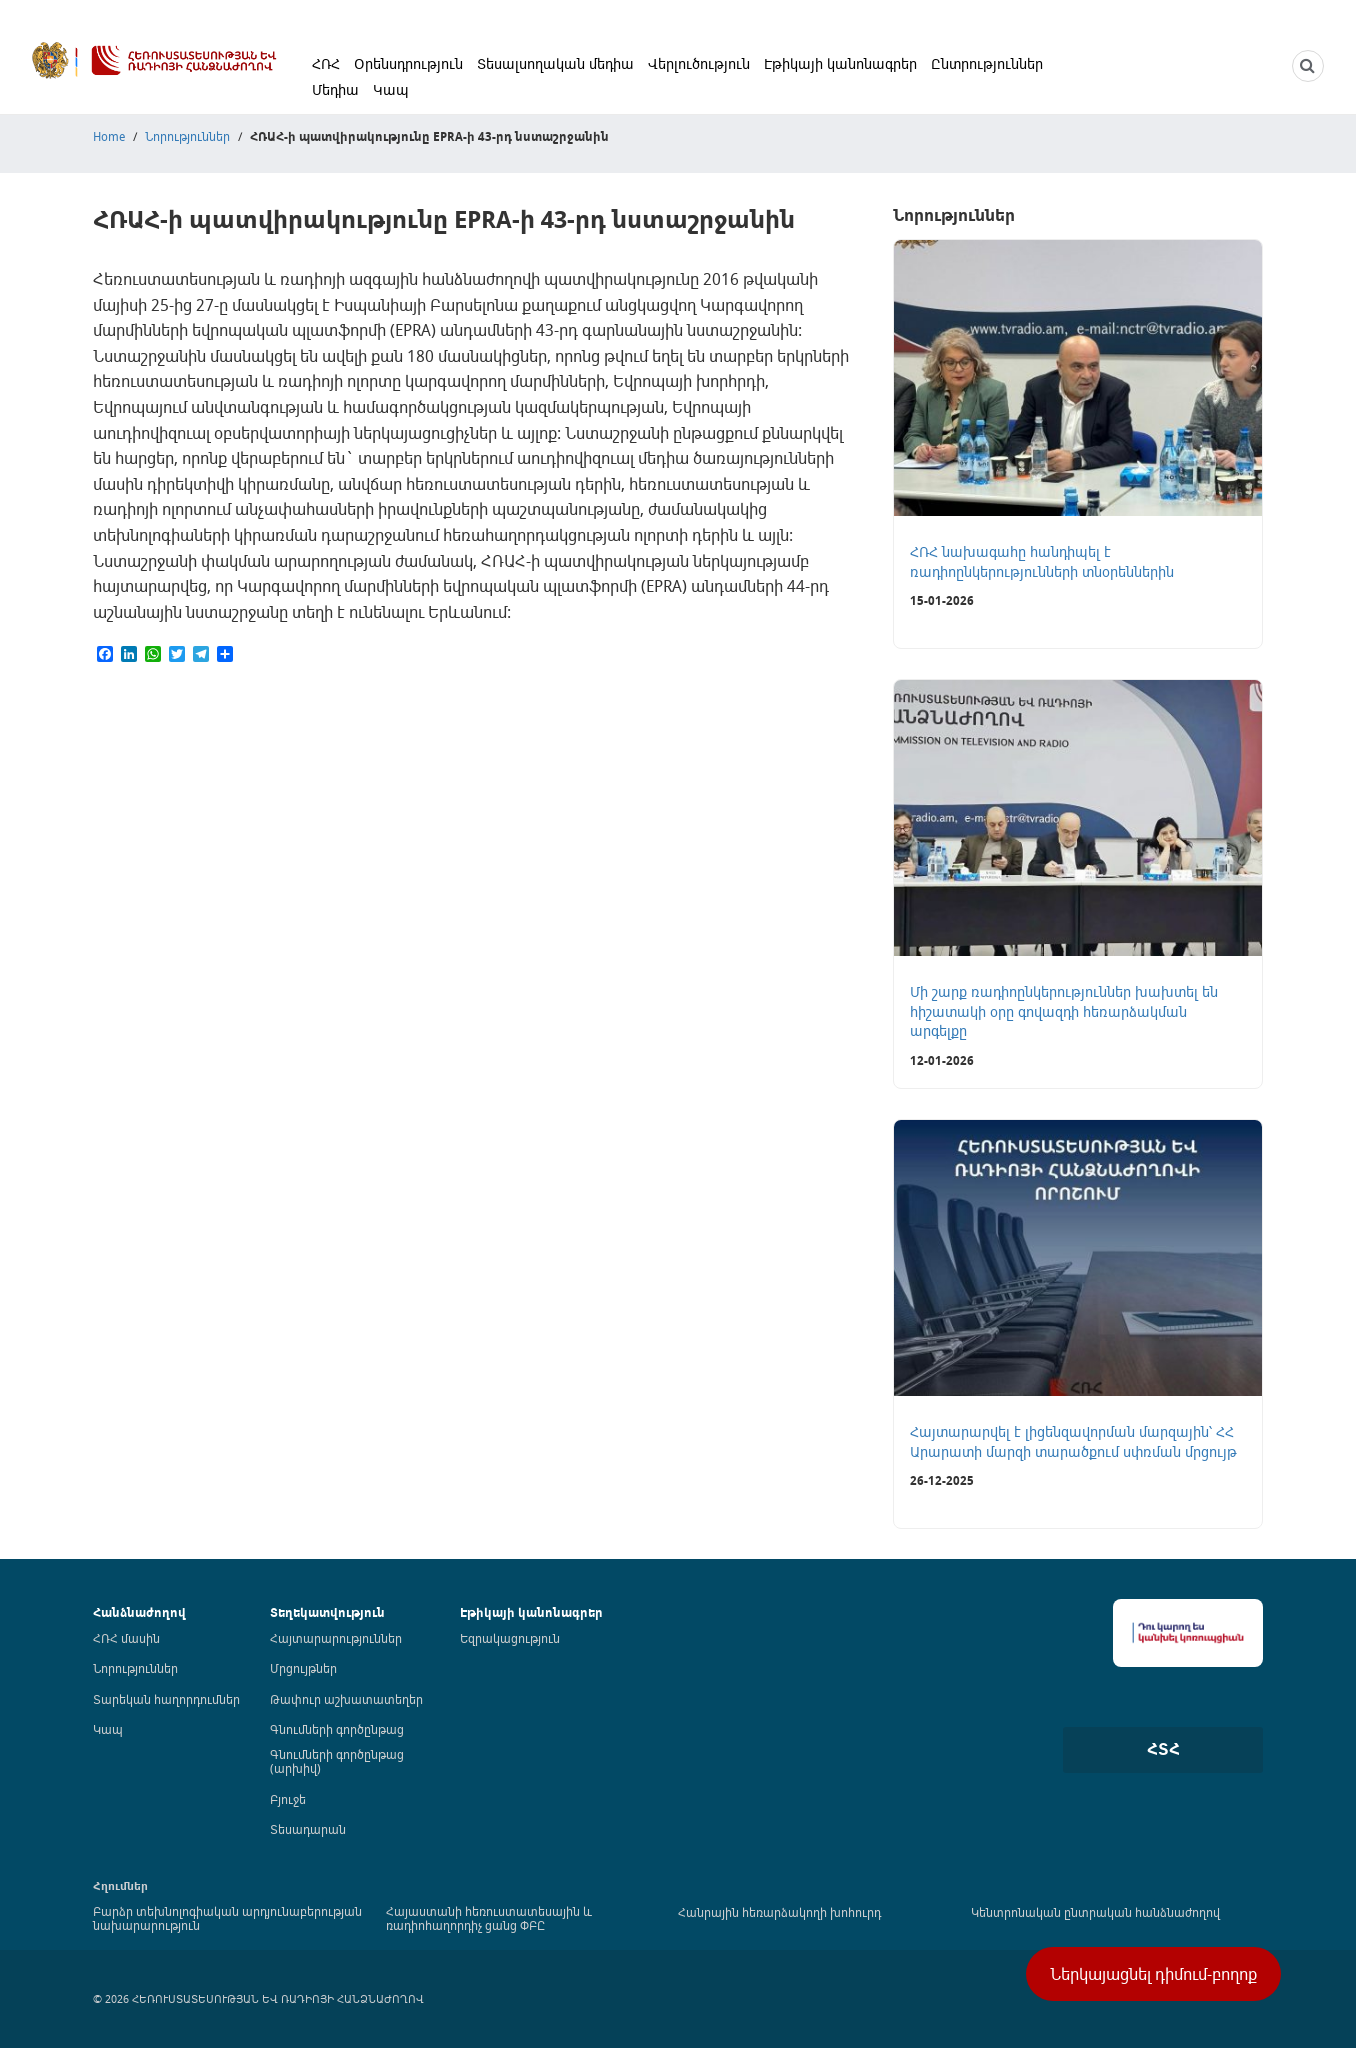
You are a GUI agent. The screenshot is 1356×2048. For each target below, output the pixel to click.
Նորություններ (187, 136)
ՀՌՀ (326, 63)
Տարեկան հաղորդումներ (166, 1699)
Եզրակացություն (510, 1638)
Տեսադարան (308, 1829)
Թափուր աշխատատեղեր (346, 1699)
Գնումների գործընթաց (337, 1729)
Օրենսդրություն (408, 63)
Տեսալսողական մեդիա (555, 63)
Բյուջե (288, 1799)
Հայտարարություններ (336, 1638)
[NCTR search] (1308, 66)
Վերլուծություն (699, 63)
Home (109, 136)
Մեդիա (335, 89)
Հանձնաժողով (139, 1612)
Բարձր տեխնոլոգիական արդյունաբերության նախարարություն (227, 1918)
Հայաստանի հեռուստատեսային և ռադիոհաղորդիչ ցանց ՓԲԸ (489, 1918)
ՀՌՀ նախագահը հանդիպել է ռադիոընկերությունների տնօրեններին (1042, 561)
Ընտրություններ (987, 63)
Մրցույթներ (303, 1668)
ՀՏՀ (1163, 1749)
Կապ (391, 89)
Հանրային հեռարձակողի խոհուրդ (779, 1912)
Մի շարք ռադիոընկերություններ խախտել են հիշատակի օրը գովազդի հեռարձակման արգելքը (1064, 1011)
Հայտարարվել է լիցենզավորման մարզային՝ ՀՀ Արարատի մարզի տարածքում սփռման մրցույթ (1073, 1441)
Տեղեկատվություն (327, 1612)
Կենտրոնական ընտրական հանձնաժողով (1095, 1912)
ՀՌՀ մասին (126, 1638)
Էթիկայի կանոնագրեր (840, 63)
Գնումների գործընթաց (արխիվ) (337, 1761)
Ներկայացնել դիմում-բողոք (1153, 1974)
